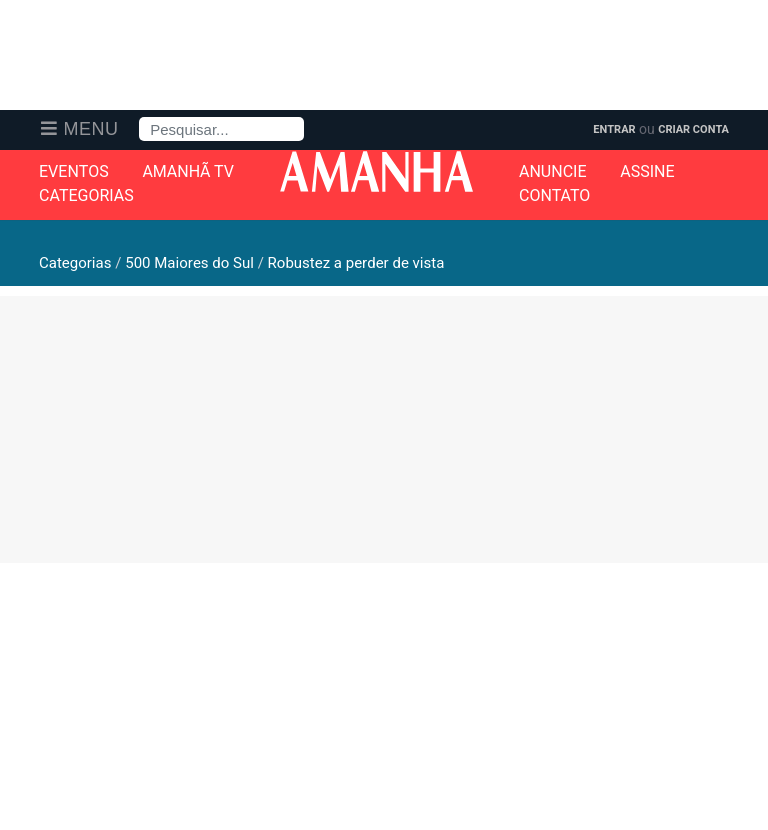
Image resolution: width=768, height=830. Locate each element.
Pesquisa (139, 117)
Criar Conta (693, 129)
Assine (647, 172)
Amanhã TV (188, 172)
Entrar (614, 129)
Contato (554, 196)
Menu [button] (91, 129)
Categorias (86, 196)
